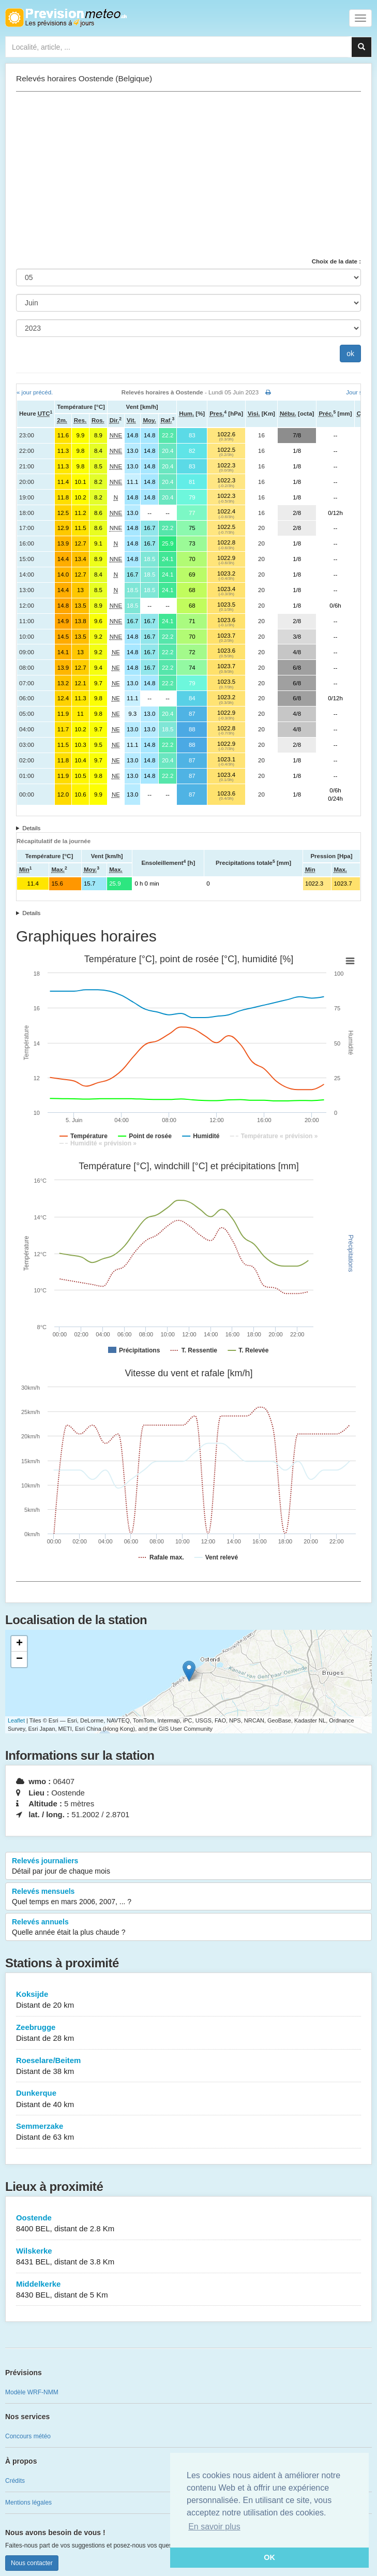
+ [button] (19, 1644)
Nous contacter (32, 2563)
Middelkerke (188, 2290)
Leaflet (16, 1720)
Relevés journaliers (188, 1866)
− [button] (19, 1659)
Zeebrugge (188, 2033)
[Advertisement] (188, 174)
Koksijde (188, 2000)
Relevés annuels (188, 1927)
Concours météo (28, 2436)
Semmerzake (188, 2132)
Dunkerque (188, 2099)
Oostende (188, 2223)
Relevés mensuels (188, 1897)
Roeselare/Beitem (188, 2066)
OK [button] (269, 2557)
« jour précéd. (35, 392)
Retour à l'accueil (66, 17)
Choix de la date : (336, 261)
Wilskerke (188, 2257)
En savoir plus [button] (214, 2526)
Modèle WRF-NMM (31, 2392)
